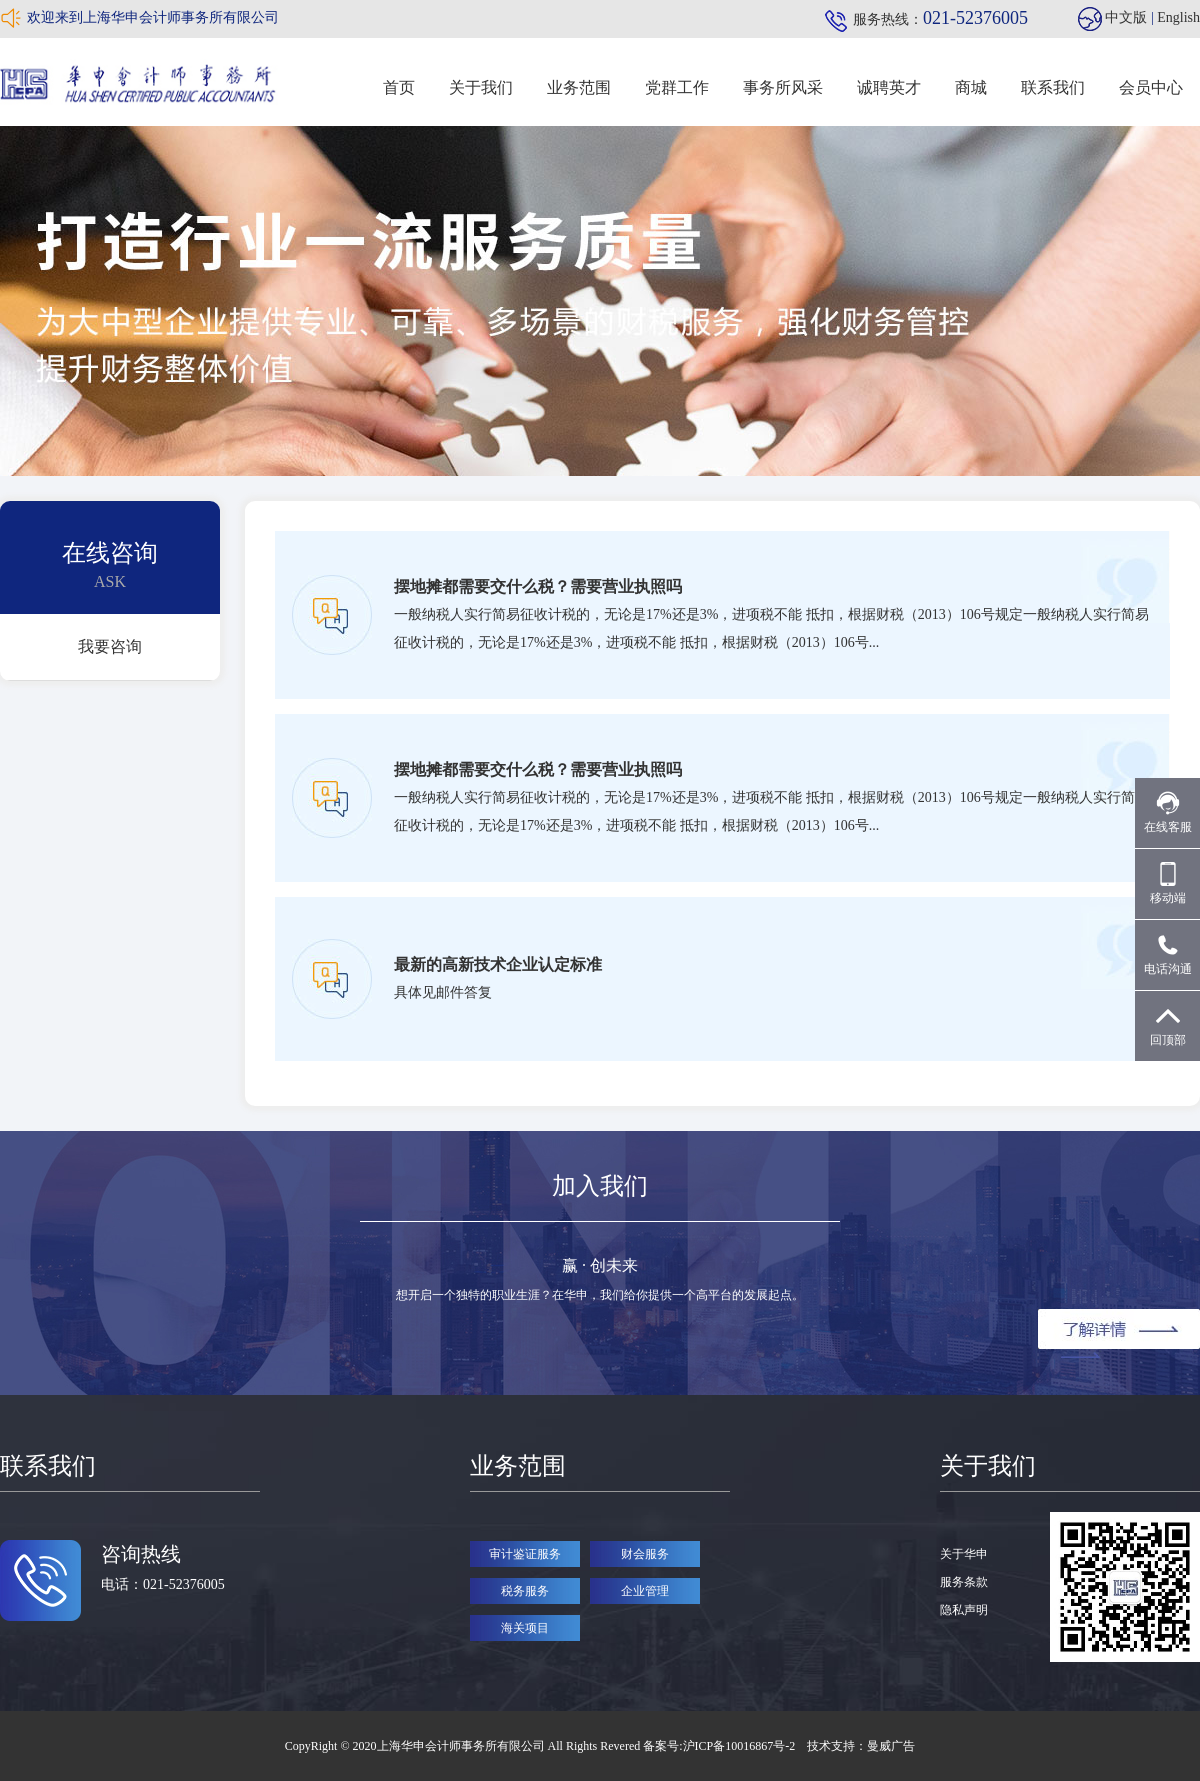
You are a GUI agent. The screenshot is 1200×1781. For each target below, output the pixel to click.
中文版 (1126, 17)
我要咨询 (110, 646)
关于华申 (964, 1554)
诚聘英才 (889, 87)
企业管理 (645, 1591)
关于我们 (481, 87)
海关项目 (525, 1628)
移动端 (1168, 883)
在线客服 (1168, 812)
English (1178, 17)
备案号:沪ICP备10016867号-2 (720, 1746)
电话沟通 (1168, 954)
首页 (399, 87)
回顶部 (1168, 1025)
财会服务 (645, 1554)
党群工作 (677, 87)
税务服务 (525, 1591)
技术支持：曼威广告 (861, 1746)
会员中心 (1151, 87)
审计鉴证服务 (525, 1554)
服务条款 (964, 1582)
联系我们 (1053, 87)
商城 (971, 87)
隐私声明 (964, 1610)
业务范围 (579, 87)
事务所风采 (783, 87)
